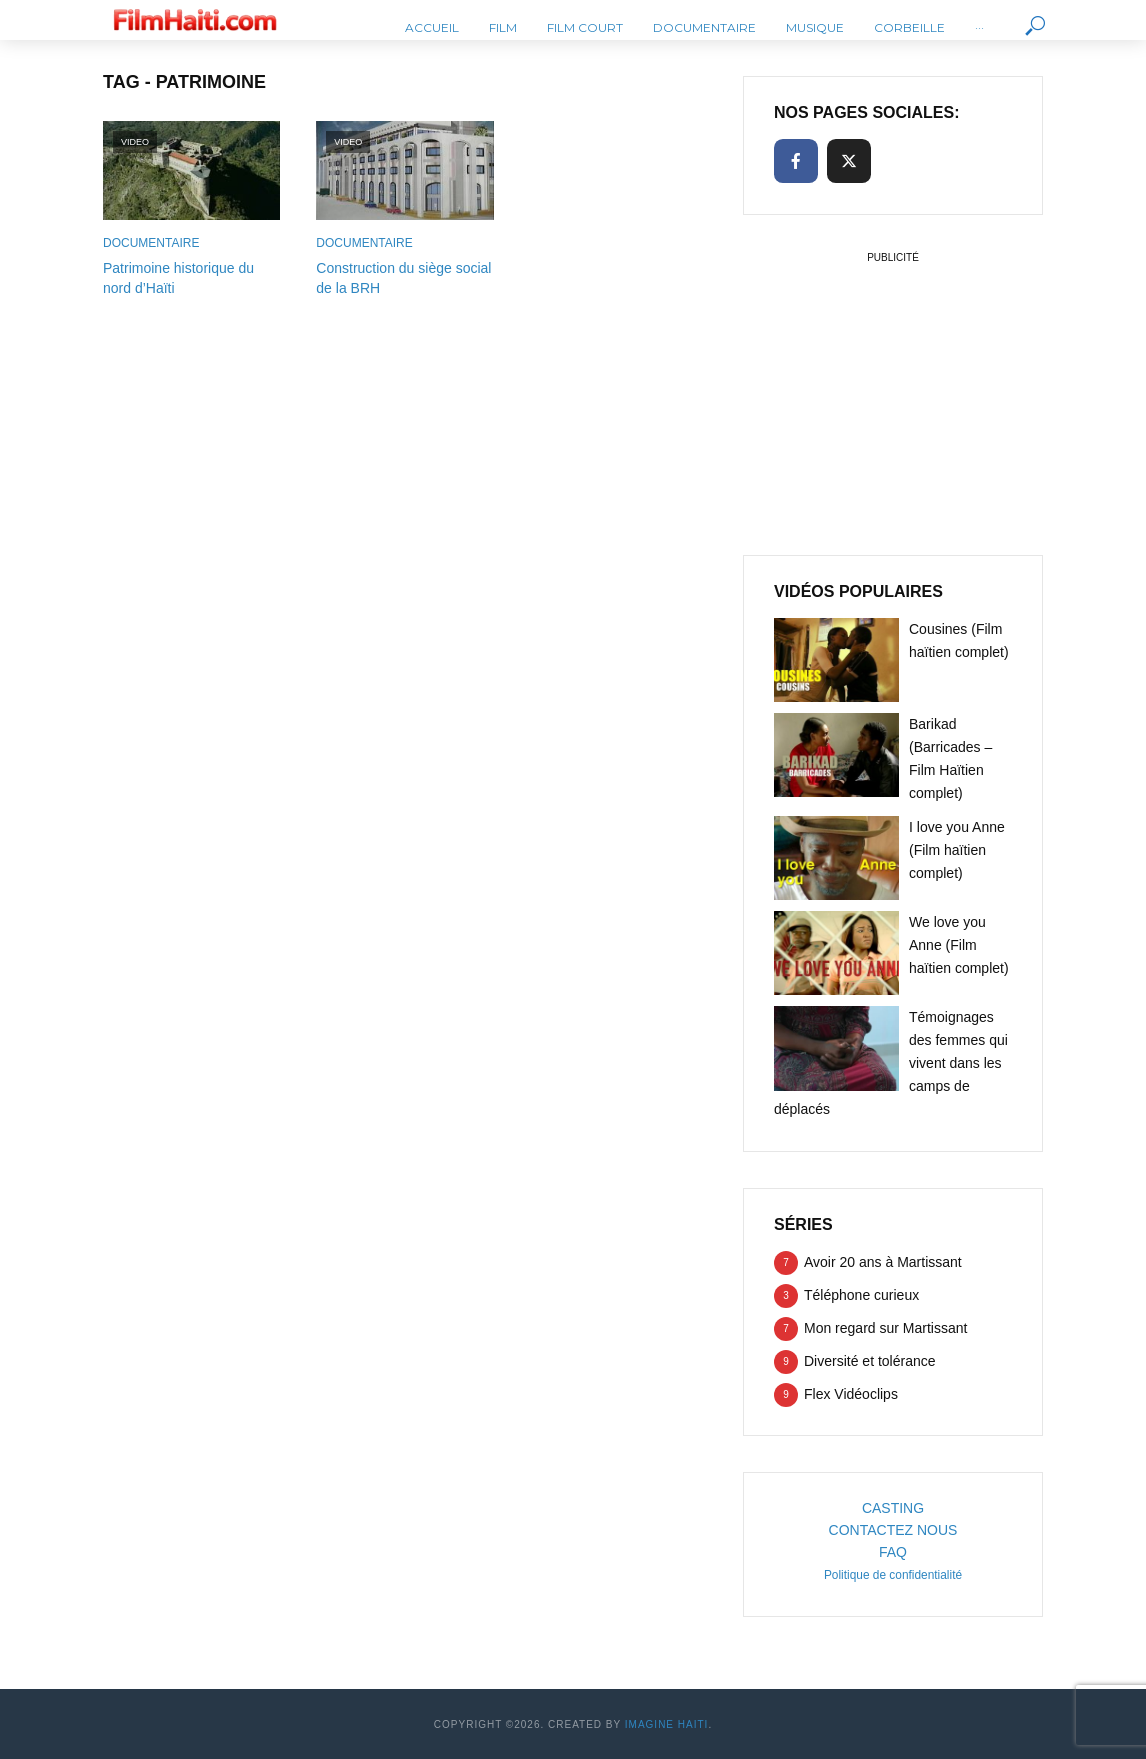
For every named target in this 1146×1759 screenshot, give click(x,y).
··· (979, 27)
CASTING (893, 1508)
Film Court (585, 27)
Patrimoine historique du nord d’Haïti (178, 278)
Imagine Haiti (667, 1724)
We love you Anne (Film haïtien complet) (959, 945)
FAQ (893, 1552)
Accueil (432, 27)
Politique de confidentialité (893, 1575)
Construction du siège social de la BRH (403, 278)
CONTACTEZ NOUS (893, 1530)
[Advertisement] (893, 394)
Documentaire (704, 27)
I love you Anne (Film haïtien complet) (957, 850)
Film (503, 27)
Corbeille (909, 27)
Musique (815, 27)
